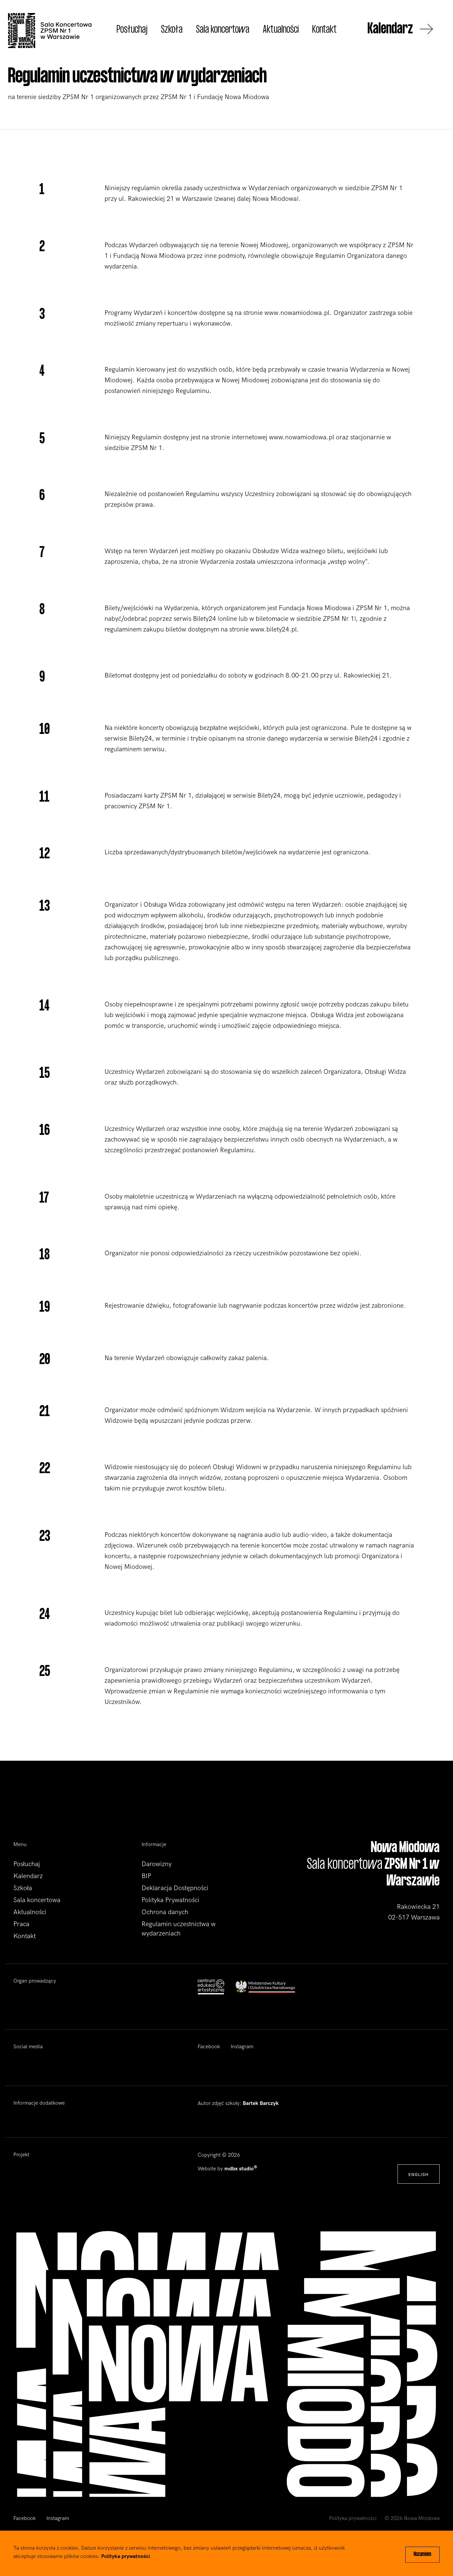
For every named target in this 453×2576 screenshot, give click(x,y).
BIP (146, 1876)
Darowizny (157, 1864)
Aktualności (281, 30)
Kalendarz (400, 30)
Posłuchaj (132, 30)
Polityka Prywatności (170, 1900)
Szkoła (172, 30)
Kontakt (324, 30)
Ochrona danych (165, 1912)
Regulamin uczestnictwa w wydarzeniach (179, 1929)
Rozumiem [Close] (422, 2554)
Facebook (209, 2047)
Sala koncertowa (222, 30)
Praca (21, 1924)
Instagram (242, 2047)
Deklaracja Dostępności (175, 1888)
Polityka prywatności (353, 2518)
